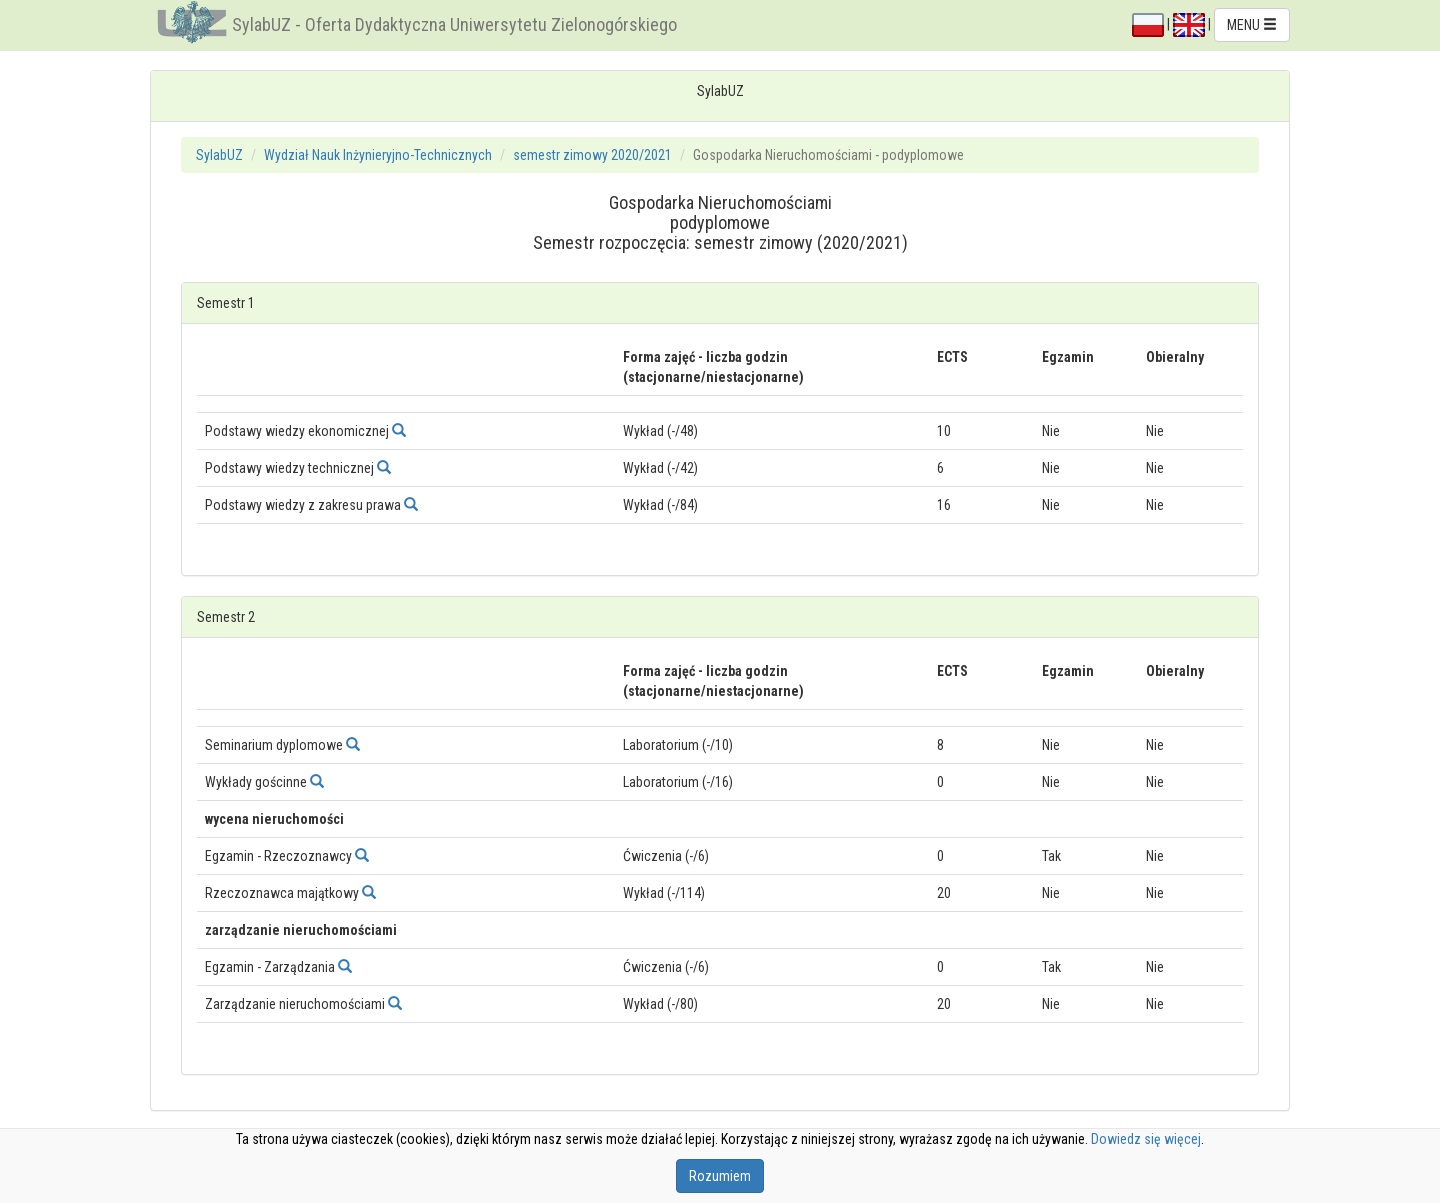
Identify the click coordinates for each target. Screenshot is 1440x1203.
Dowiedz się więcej (1146, 1139)
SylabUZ (219, 155)
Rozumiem (720, 1176)
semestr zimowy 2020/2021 (592, 155)
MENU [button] (1252, 25)
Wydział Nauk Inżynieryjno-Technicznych (378, 155)
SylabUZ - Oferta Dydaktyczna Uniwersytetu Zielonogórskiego (454, 24)
